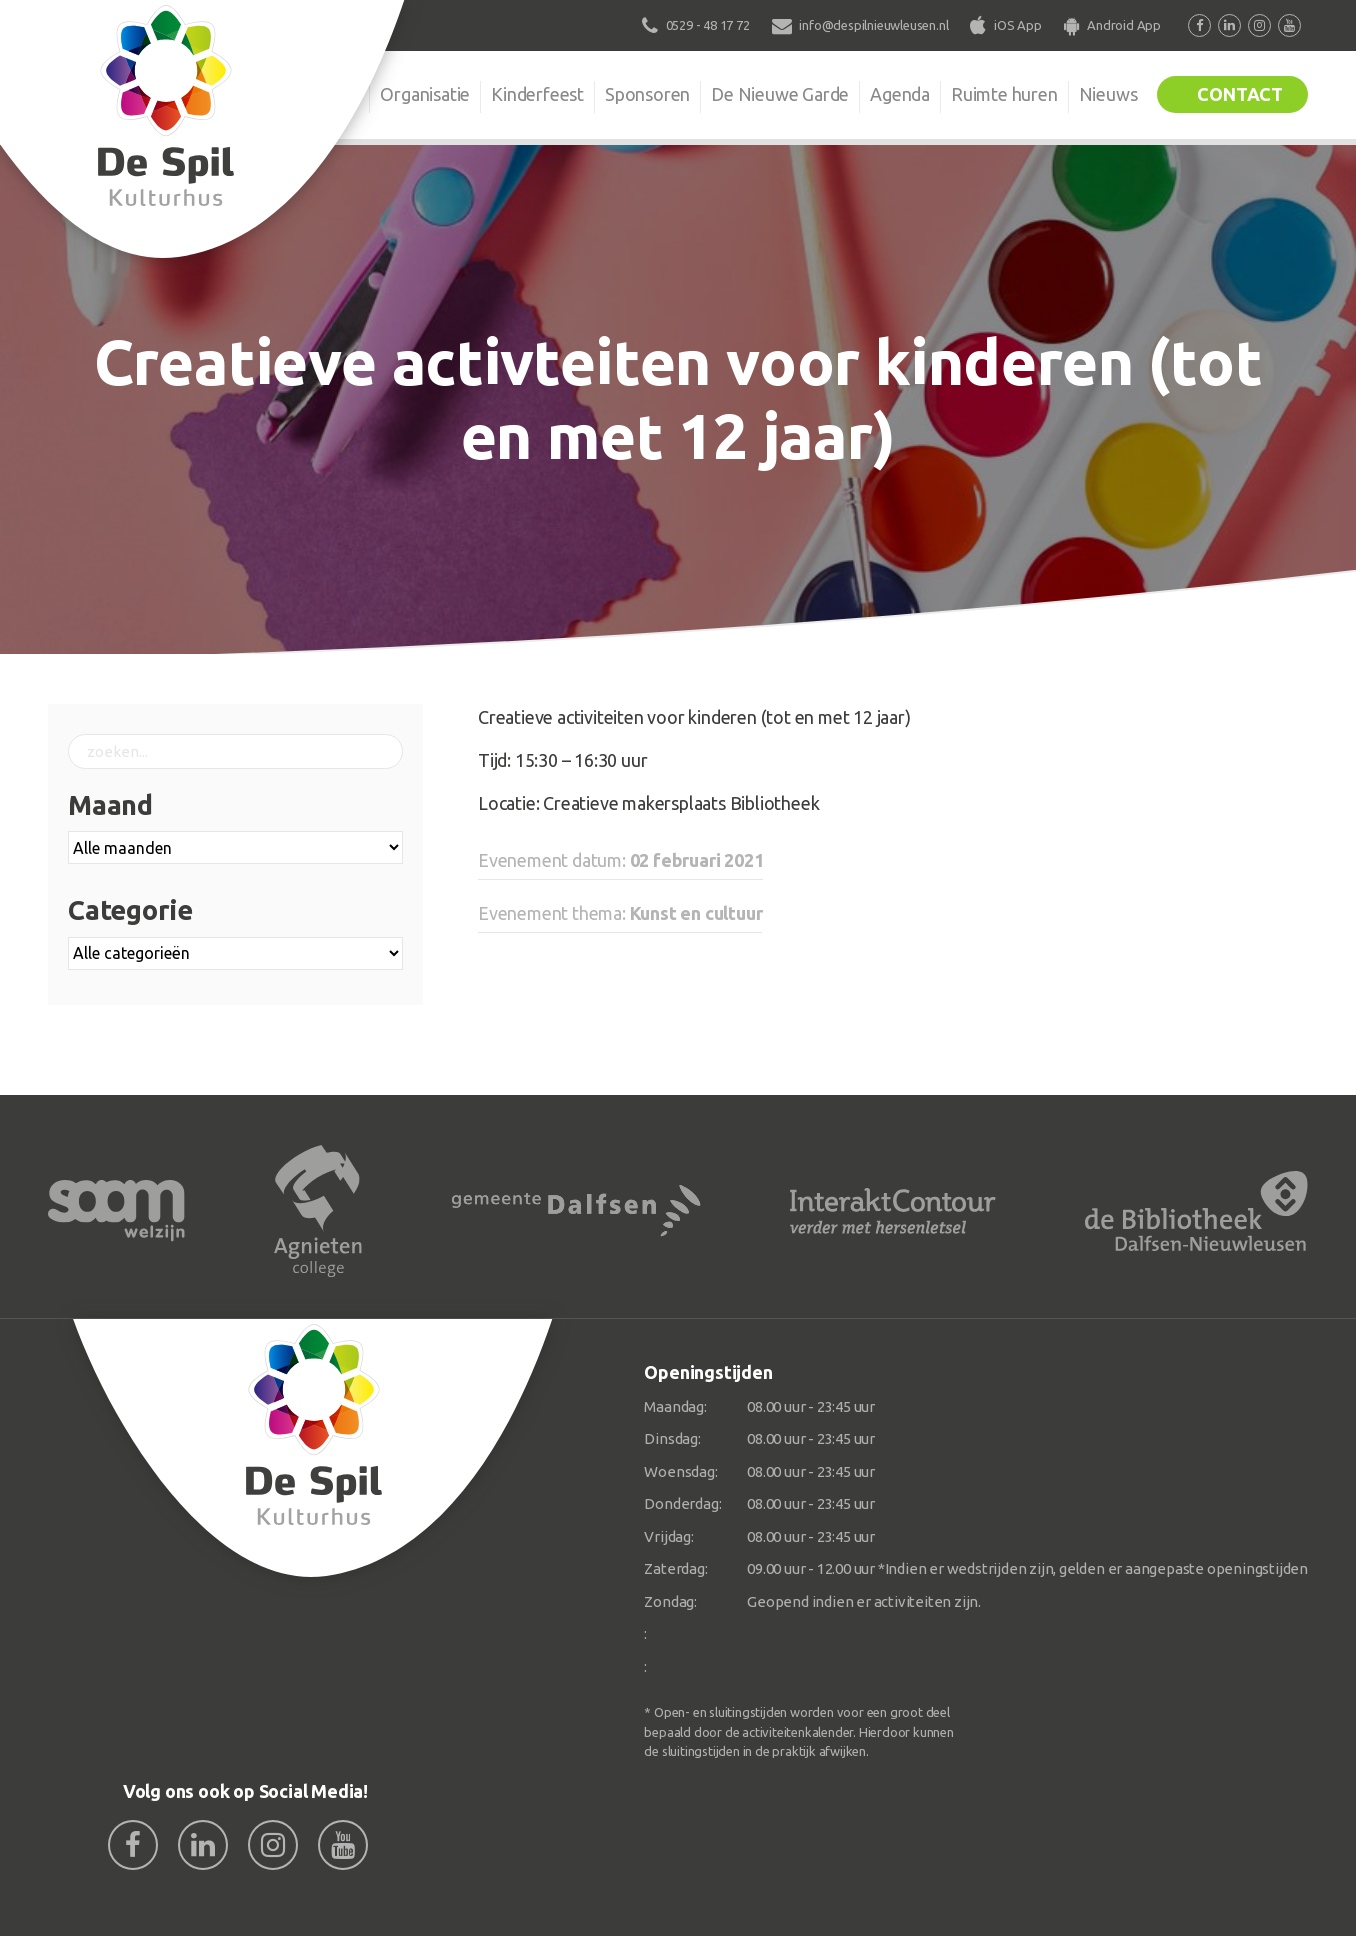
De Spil (320, 94)
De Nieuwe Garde (780, 94)
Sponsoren (647, 94)
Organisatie (425, 94)
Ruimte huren (1004, 94)
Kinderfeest (537, 94)
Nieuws (1108, 94)
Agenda (900, 94)
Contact (1240, 94)
